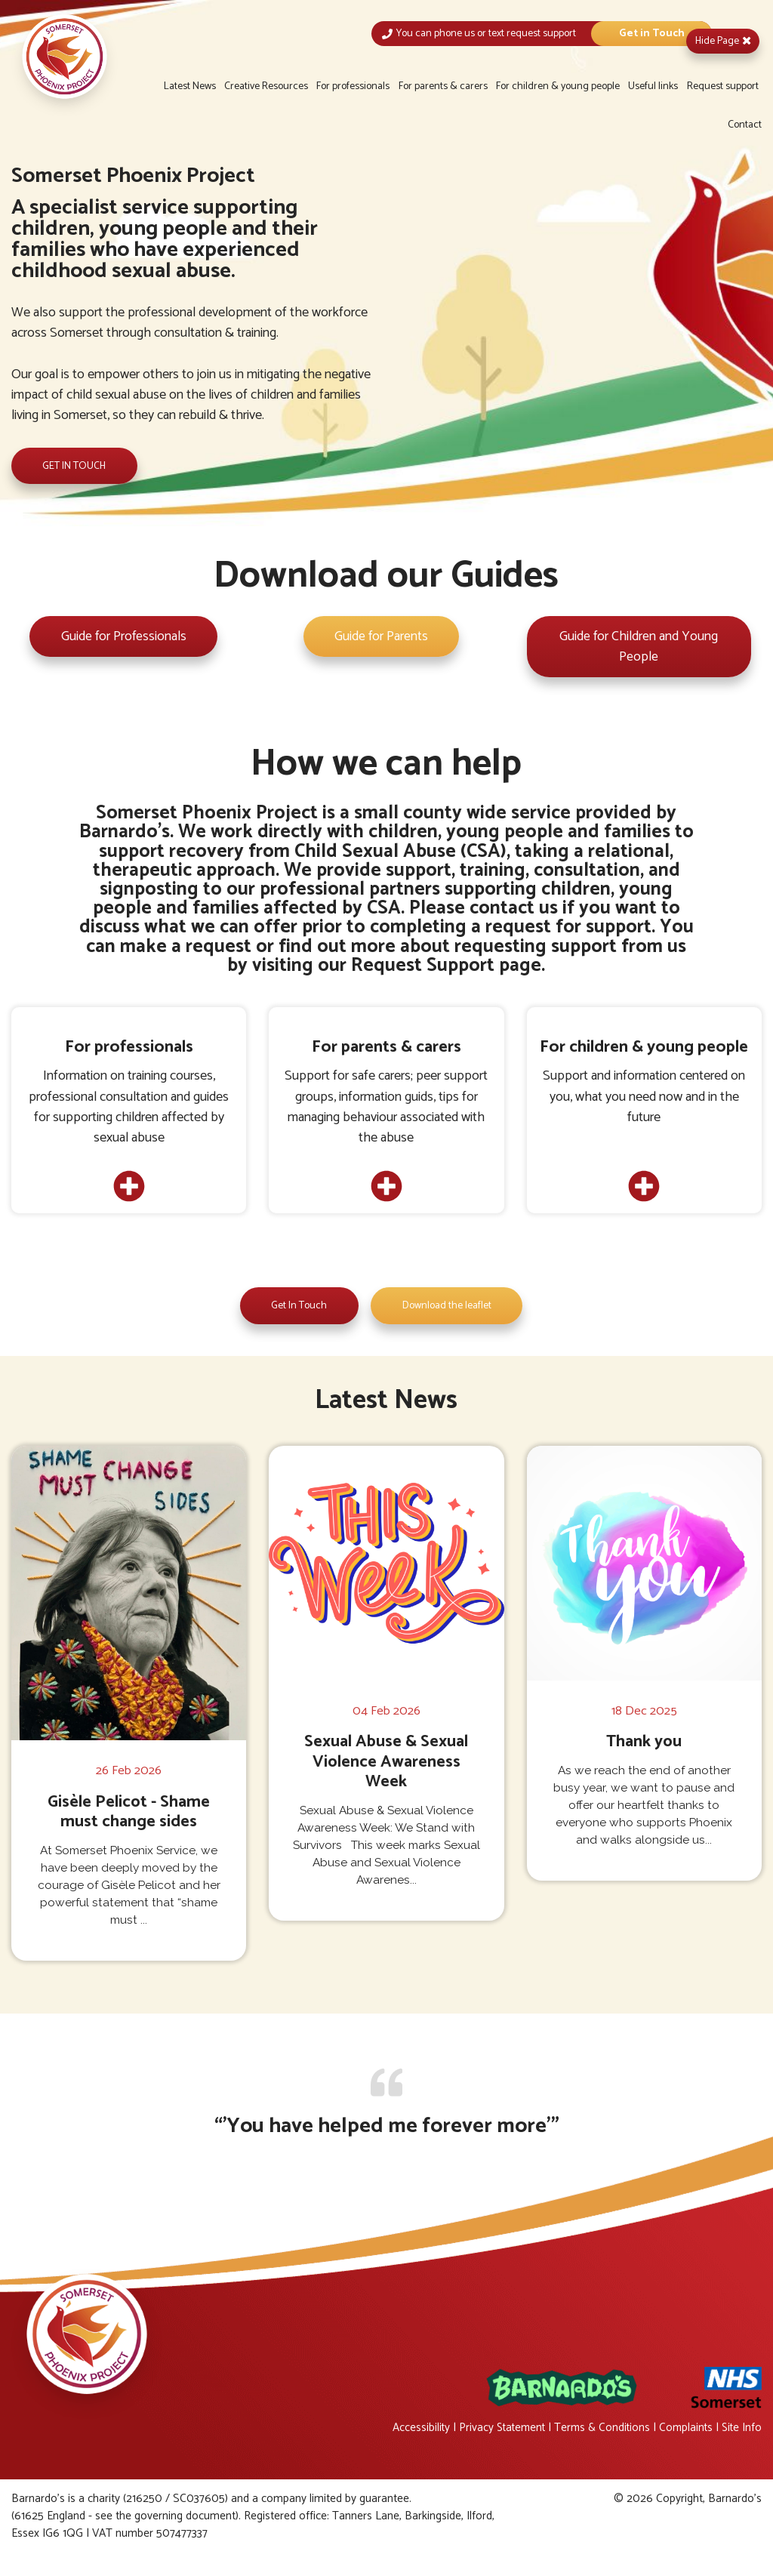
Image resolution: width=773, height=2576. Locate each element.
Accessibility (412, 2429)
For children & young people (558, 86)
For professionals (353, 86)
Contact (745, 125)
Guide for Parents (381, 637)
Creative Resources (266, 86)
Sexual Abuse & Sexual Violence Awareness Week (386, 1764)
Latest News (190, 86)
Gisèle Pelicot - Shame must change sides (129, 1814)
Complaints (683, 2429)
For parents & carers (443, 86)
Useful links (653, 86)
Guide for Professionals (123, 637)
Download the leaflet (446, 1308)
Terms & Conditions (598, 2429)
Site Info (741, 2429)
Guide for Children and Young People (639, 647)
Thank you (644, 1744)
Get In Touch (298, 1308)
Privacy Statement (495, 2429)
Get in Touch (652, 33)
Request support (723, 86)
